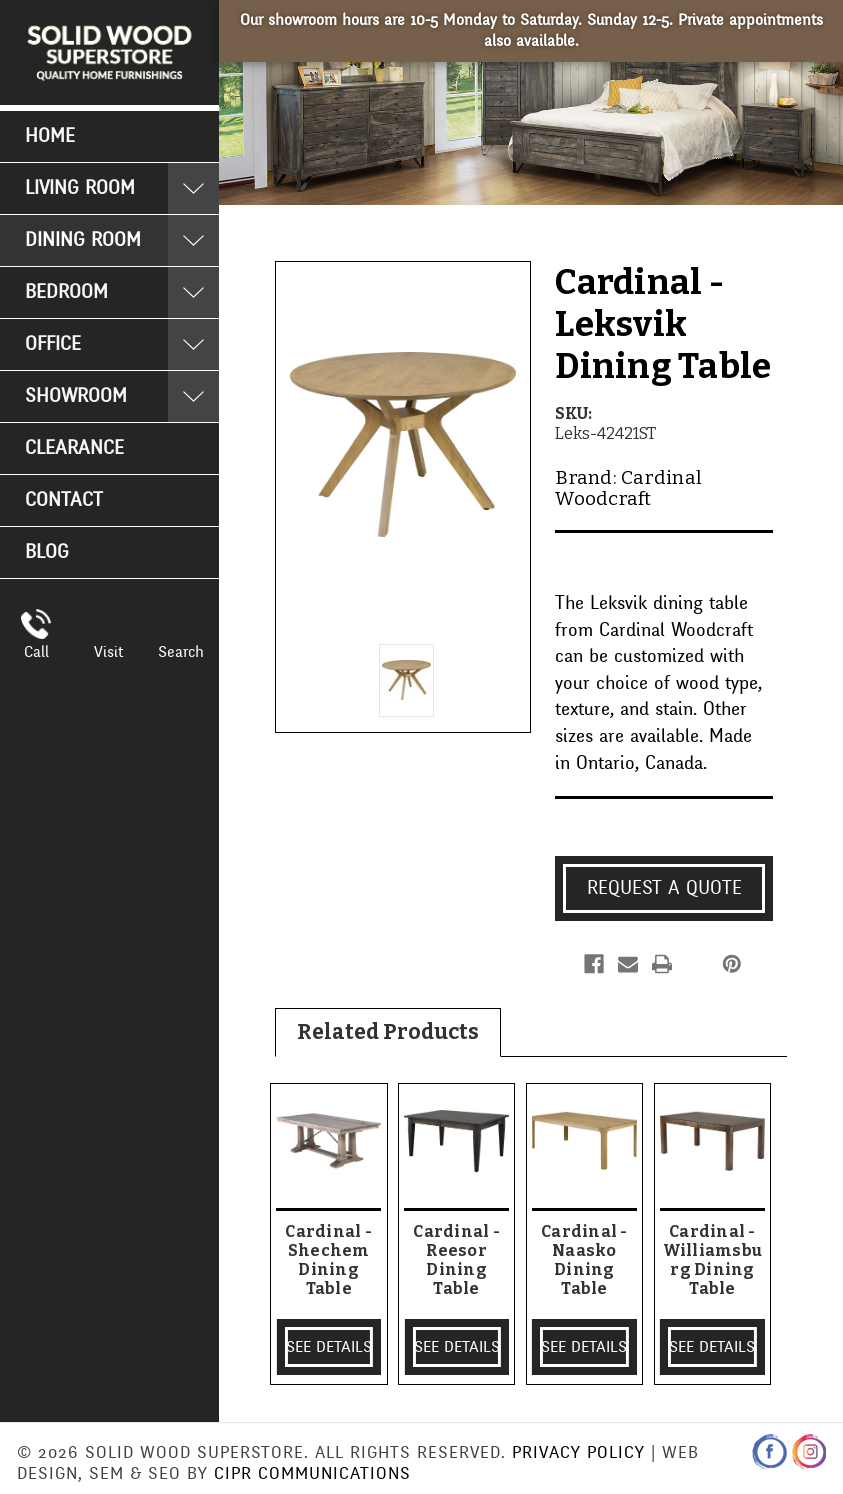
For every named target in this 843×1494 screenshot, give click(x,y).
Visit (108, 652)
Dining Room (83, 240)
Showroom (76, 396)
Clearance (74, 448)
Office (53, 344)
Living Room (80, 188)
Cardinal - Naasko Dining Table (584, 1260)
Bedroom (66, 292)
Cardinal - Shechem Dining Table (328, 1260)
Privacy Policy (578, 1452)
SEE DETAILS (329, 1347)
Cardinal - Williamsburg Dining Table (713, 1260)
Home (50, 136)
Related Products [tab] (388, 1032)
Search (181, 652)
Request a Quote (664, 888)
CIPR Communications (312, 1473)
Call (36, 652)
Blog (47, 552)
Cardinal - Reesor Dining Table (456, 1260)
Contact (64, 500)
